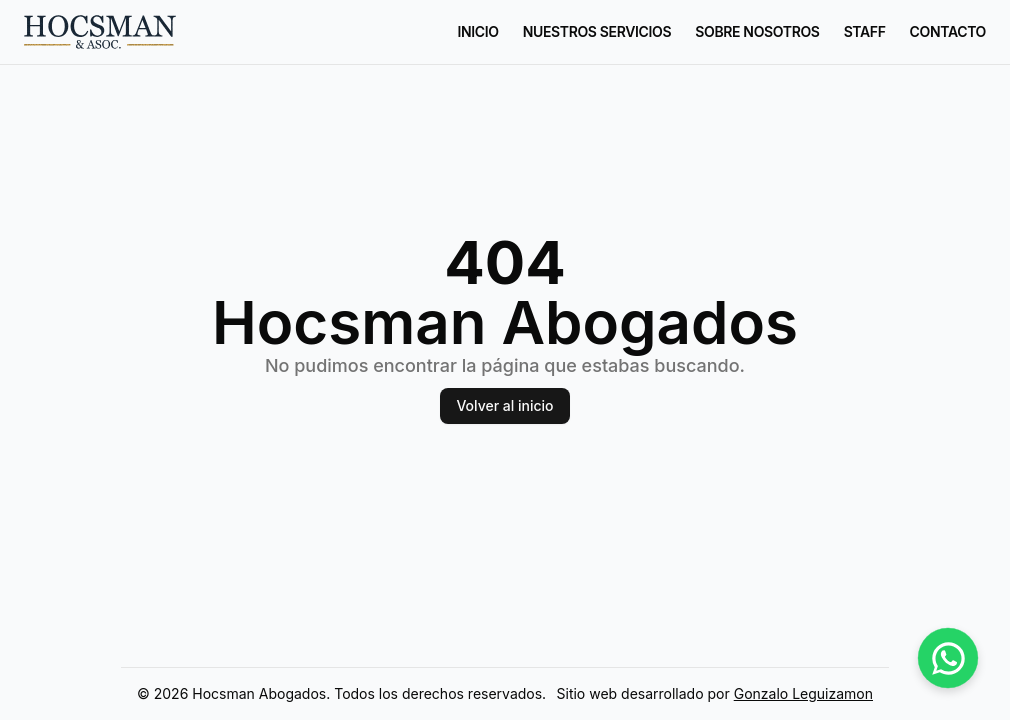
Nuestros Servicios (597, 31)
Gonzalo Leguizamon (803, 693)
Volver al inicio (504, 405)
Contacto (948, 31)
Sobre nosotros (757, 31)
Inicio (478, 31)
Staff (865, 31)
